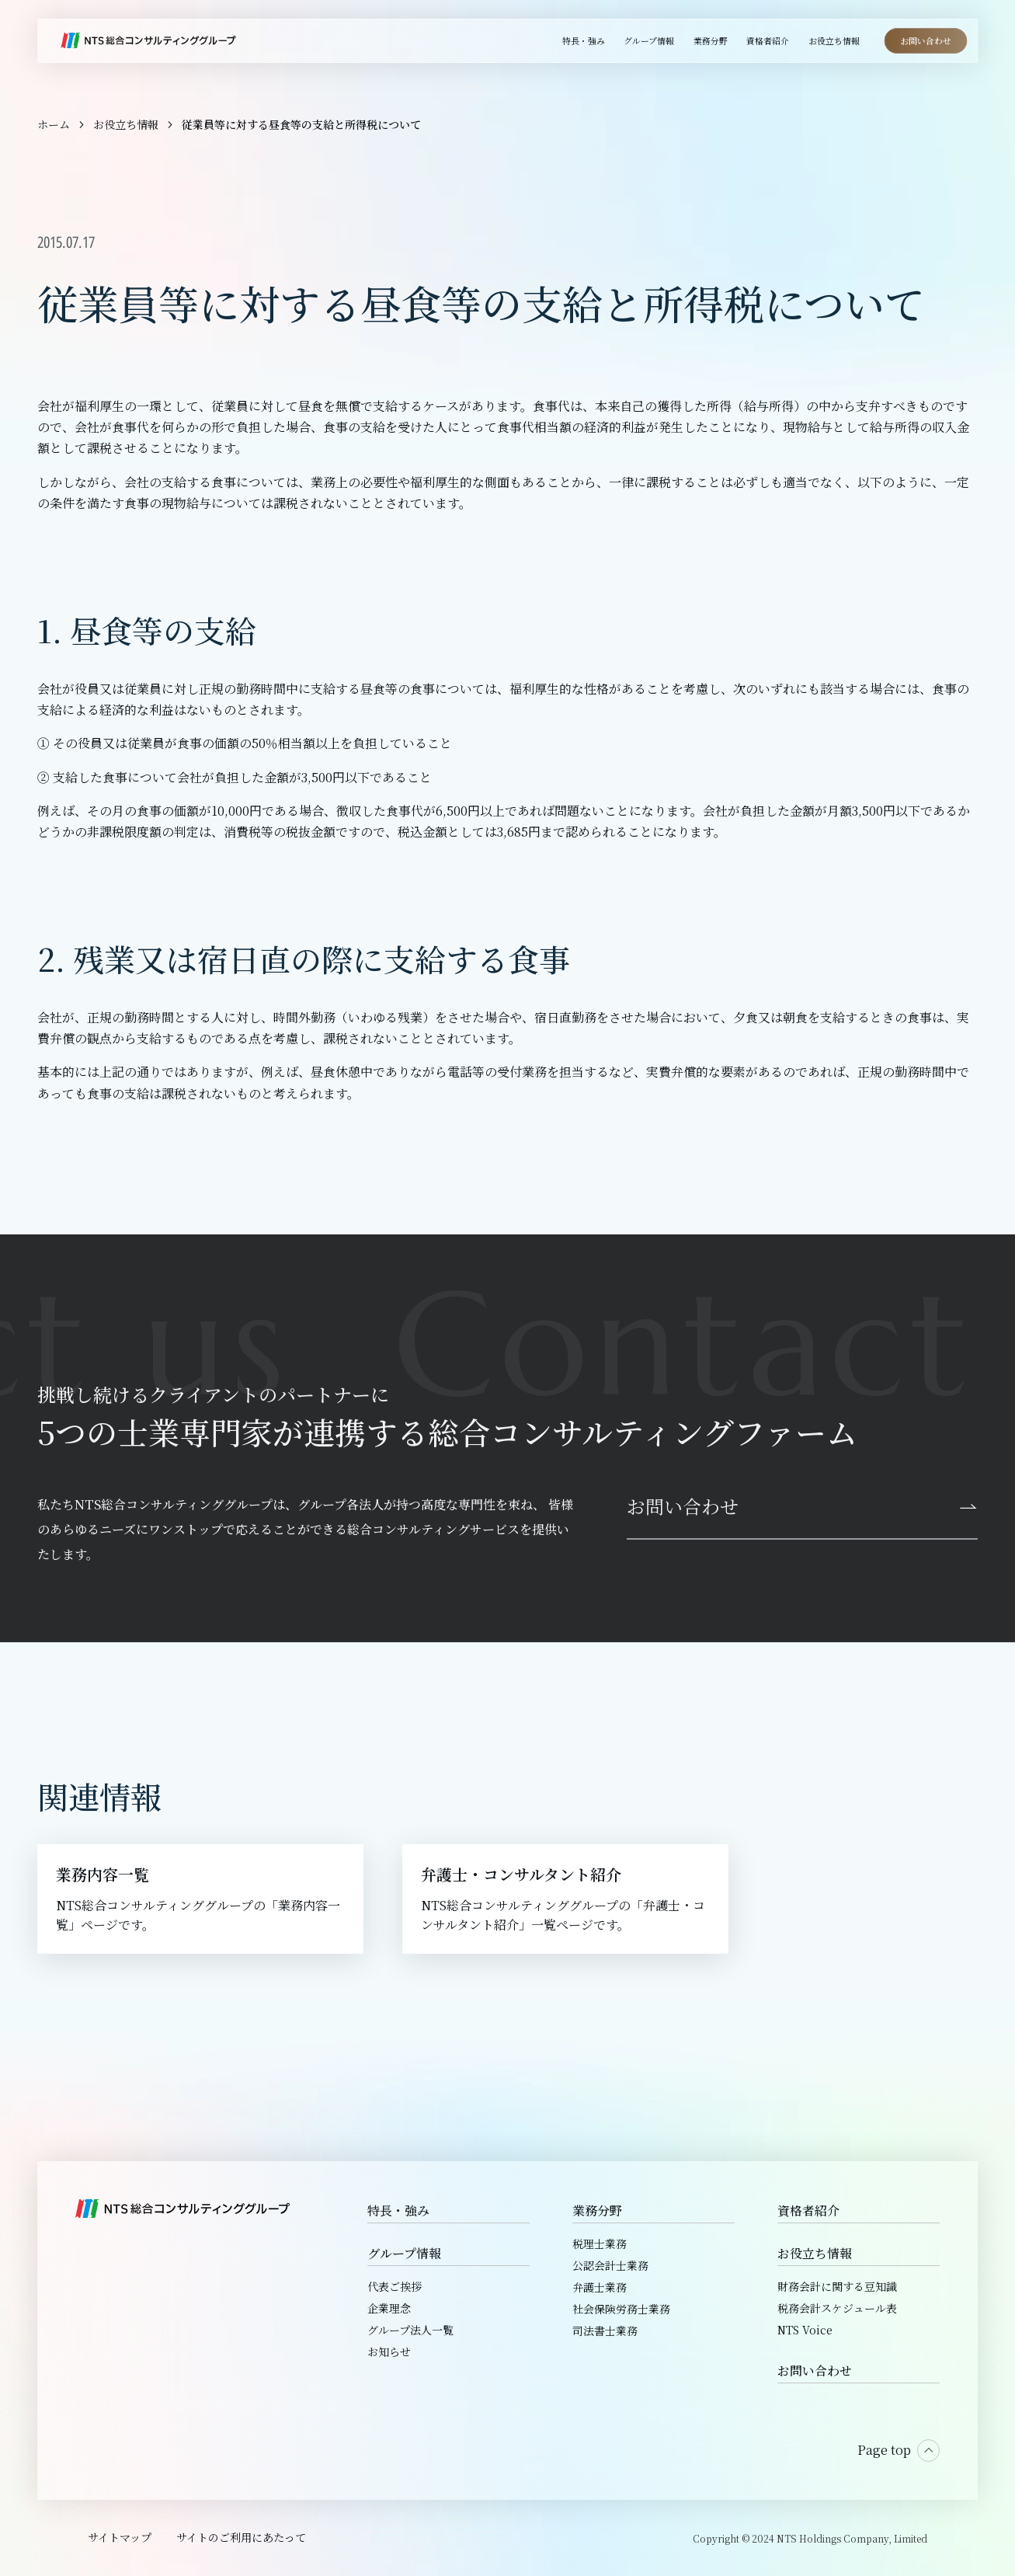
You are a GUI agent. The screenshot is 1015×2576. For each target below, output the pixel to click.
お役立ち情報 (814, 2253)
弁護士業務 (599, 2287)
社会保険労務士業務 (621, 2309)
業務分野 (597, 2210)
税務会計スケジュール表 (837, 2308)
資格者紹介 (808, 2210)
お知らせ (389, 2351)
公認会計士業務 (610, 2265)
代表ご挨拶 (394, 2286)
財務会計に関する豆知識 (837, 2286)
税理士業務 (599, 2243)
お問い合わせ (814, 2370)
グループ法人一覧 (410, 2330)
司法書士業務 (605, 2330)
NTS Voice (805, 2330)
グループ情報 (404, 2253)
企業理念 (389, 2308)
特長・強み (398, 2210)
